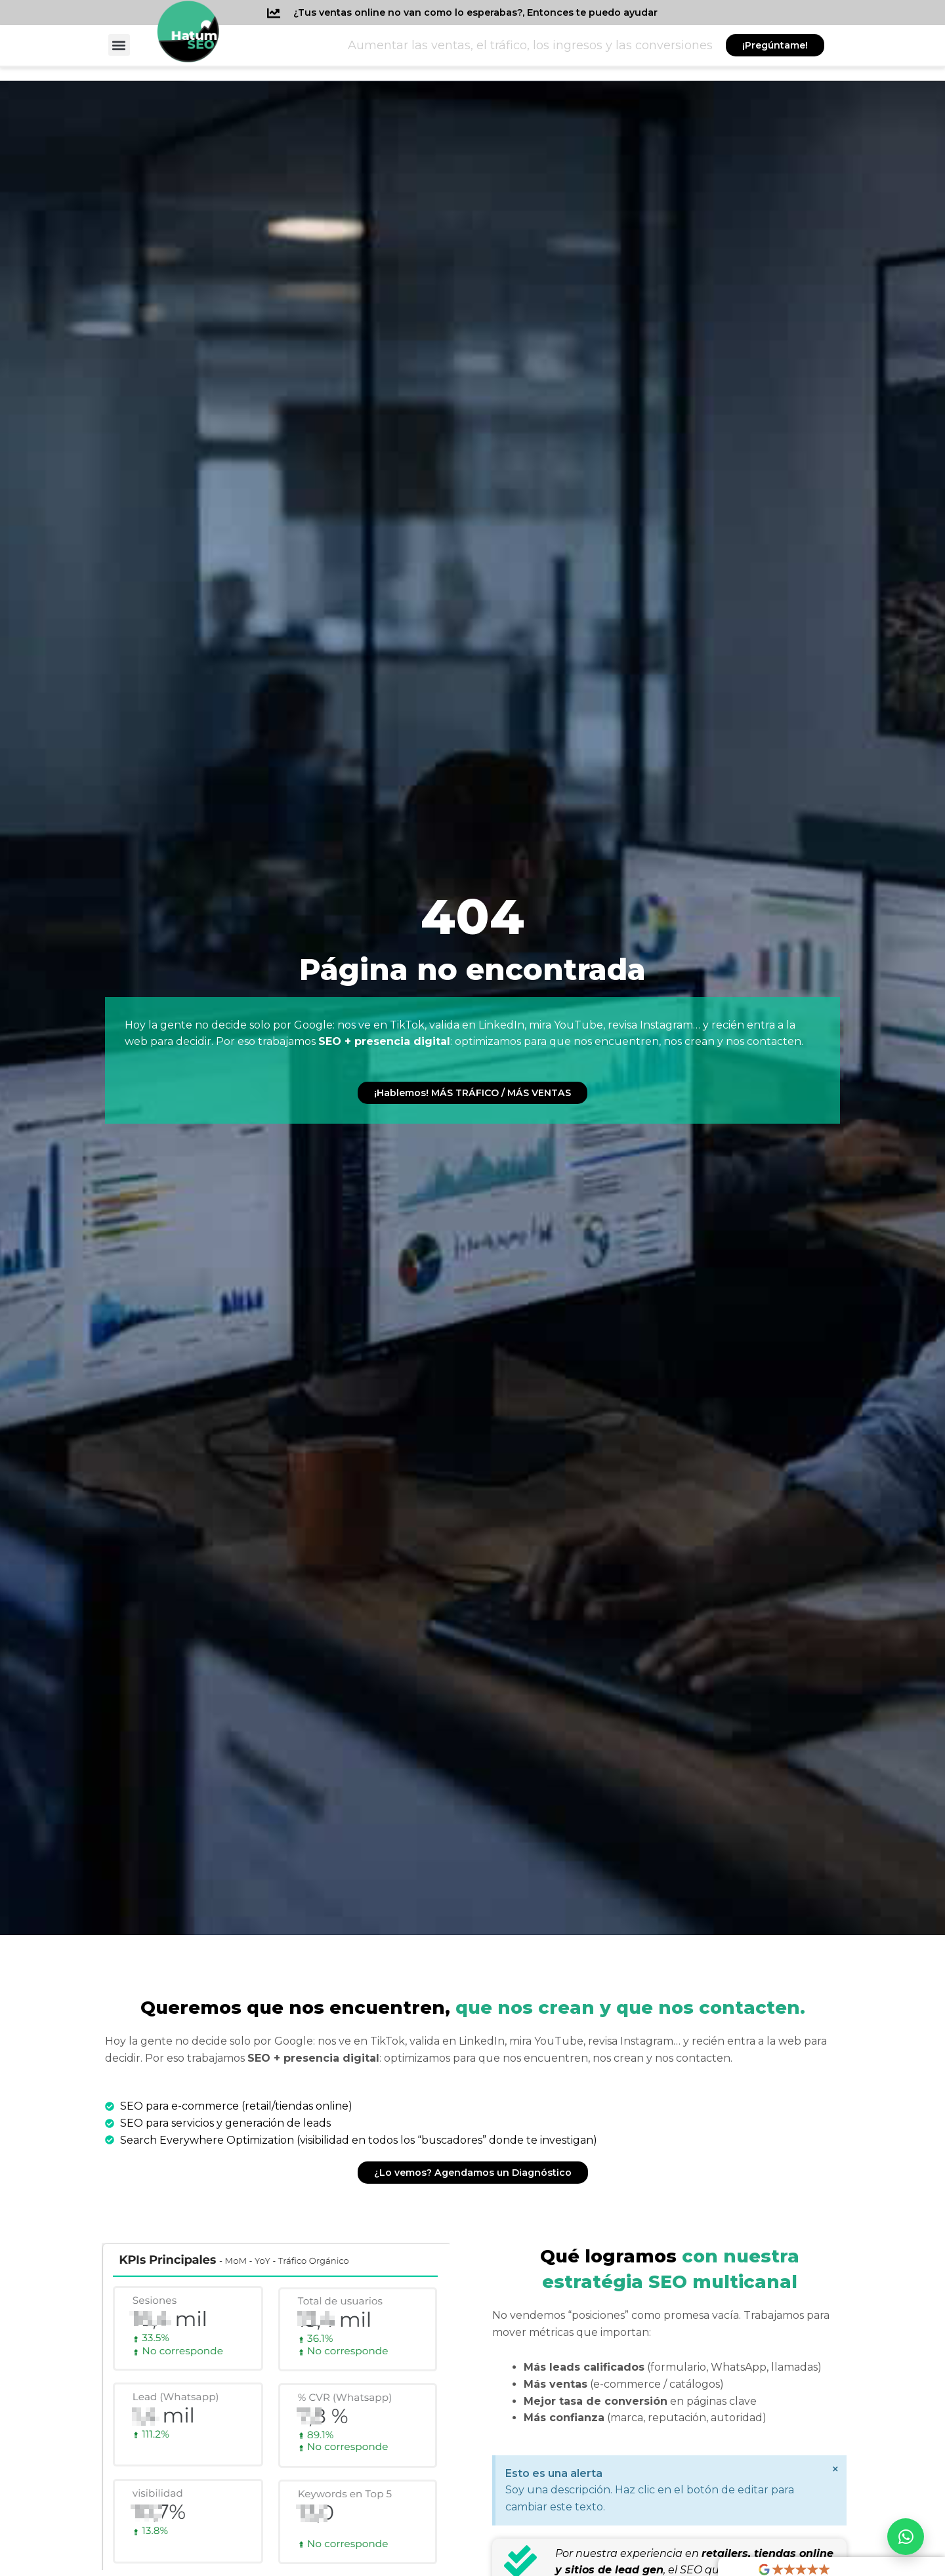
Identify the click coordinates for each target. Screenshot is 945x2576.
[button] (119, 45)
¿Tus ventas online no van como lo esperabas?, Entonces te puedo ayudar (493, 12)
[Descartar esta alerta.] (834, 2471)
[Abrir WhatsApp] (905, 2536)
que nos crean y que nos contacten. (473, 2007)
